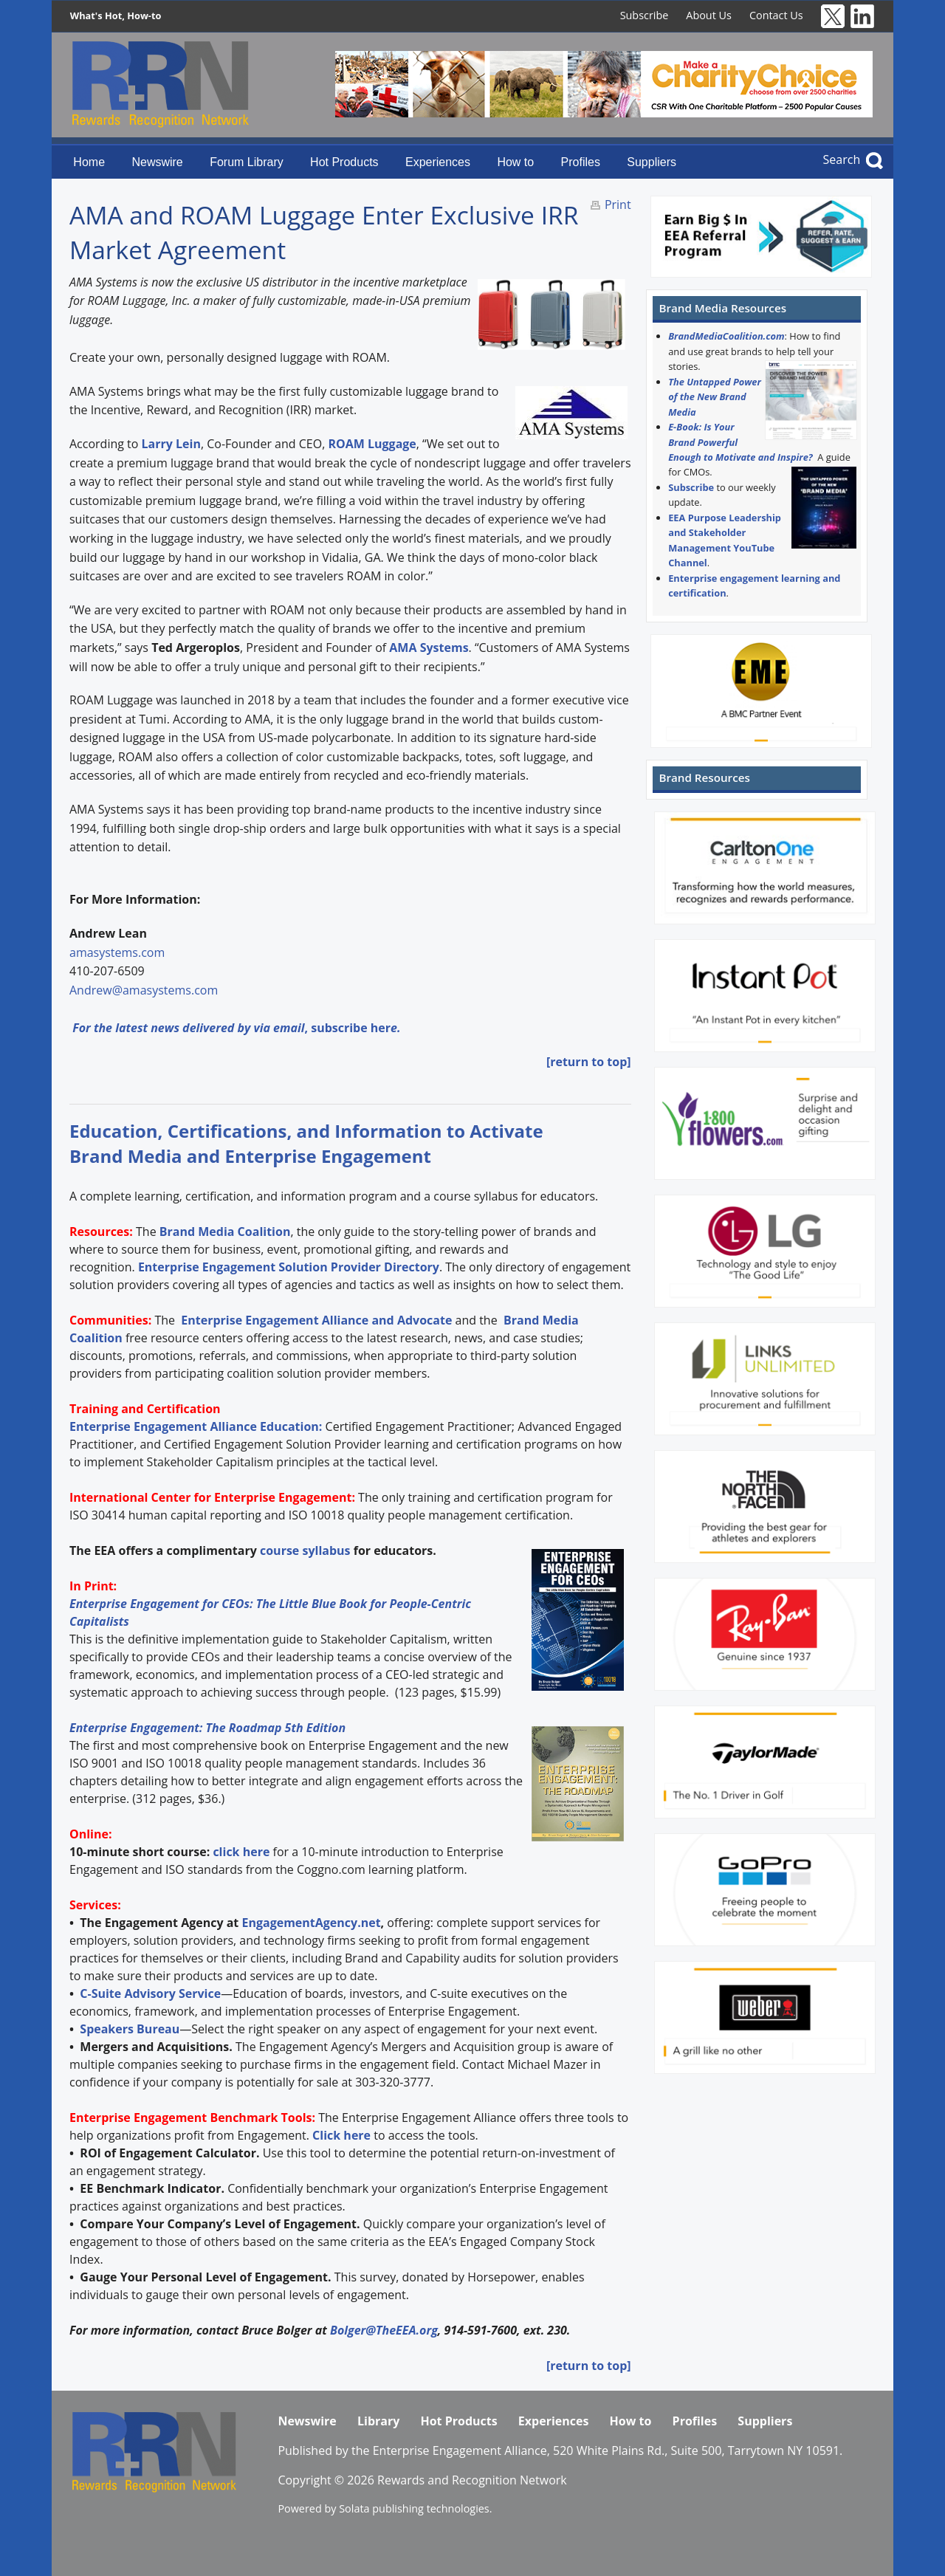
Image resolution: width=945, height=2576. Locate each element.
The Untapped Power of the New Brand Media (714, 397)
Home (89, 162)
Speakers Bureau (129, 2029)
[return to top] (588, 1062)
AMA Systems (428, 647)
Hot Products (344, 162)
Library (378, 2421)
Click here (341, 2135)
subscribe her (351, 1028)
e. (395, 1028)
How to (515, 162)
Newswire (156, 162)
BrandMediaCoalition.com (726, 336)
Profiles (580, 162)
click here (241, 1852)
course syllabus (305, 1550)
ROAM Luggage (372, 444)
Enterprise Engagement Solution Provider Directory (288, 1267)
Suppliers (651, 162)
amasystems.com (117, 952)
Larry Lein (171, 444)
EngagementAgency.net (310, 1922)
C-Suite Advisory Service (150, 1993)
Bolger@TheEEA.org (384, 2330)
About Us (709, 15)
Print (618, 204)
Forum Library (247, 162)
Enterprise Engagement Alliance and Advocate (315, 1320)
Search (842, 159)
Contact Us (776, 15)
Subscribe (644, 15)
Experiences (437, 162)
